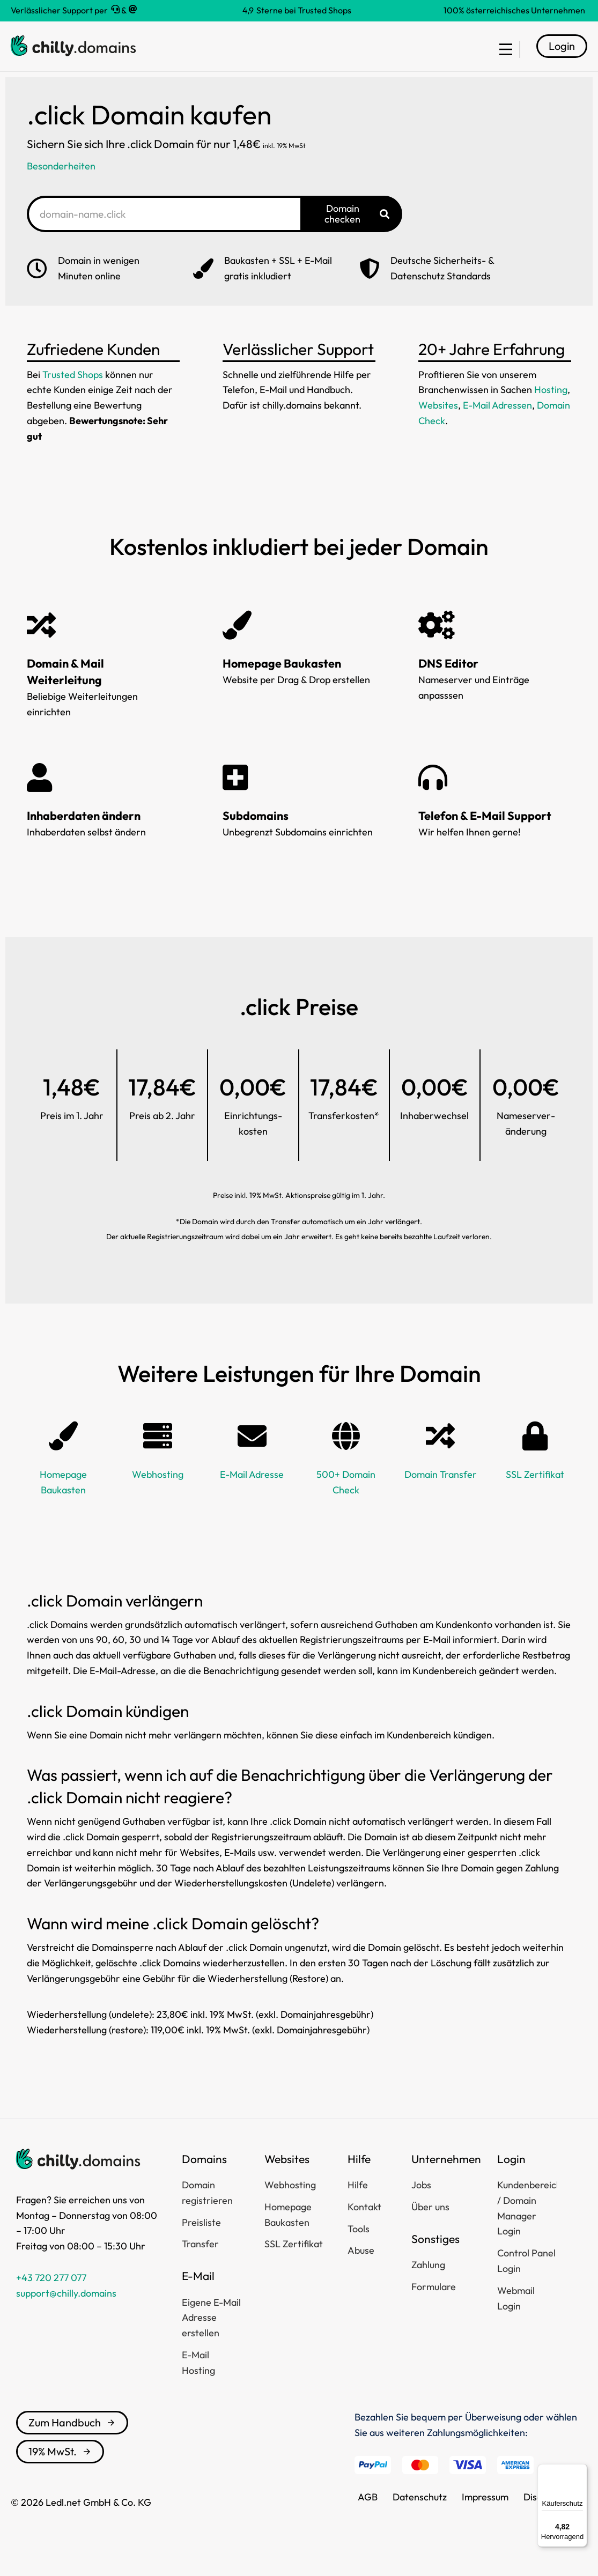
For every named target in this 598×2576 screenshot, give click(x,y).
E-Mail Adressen (497, 421)
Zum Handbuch (72, 2438)
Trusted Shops (72, 390)
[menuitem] (501, 54)
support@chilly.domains (66, 2309)
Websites (438, 421)
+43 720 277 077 (51, 2294)
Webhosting (157, 1490)
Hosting (550, 405)
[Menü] (580, 2470)
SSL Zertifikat (535, 1490)
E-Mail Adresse (252, 1490)
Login (562, 54)
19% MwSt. (60, 2467)
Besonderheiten (61, 182)
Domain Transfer (440, 1490)
